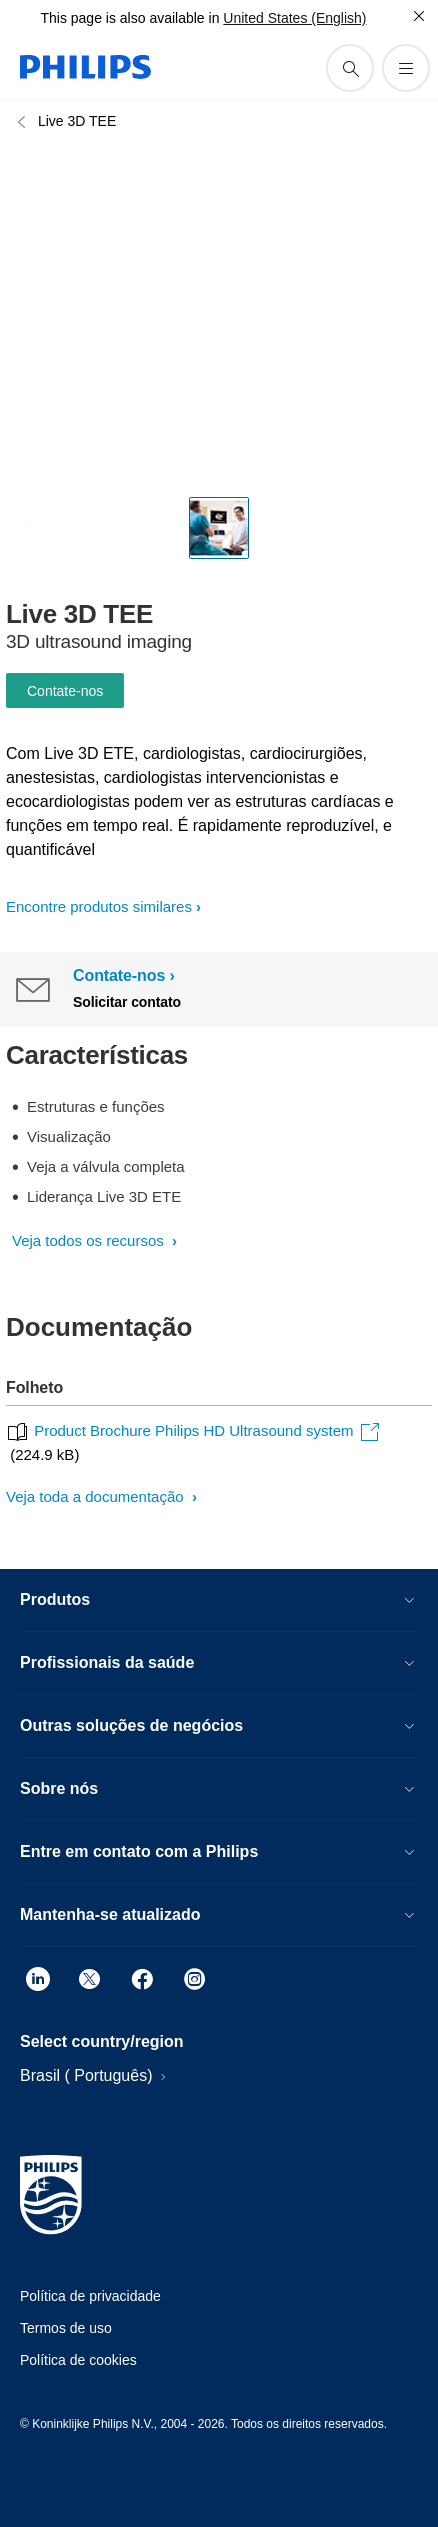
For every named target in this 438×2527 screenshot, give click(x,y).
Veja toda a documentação (97, 1496)
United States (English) (294, 18)
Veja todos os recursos (90, 1240)
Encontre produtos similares (99, 906)
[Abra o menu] (406, 68)
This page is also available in (129, 18)
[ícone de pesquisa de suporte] (350, 68)
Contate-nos (65, 691)
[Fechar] (419, 16)
